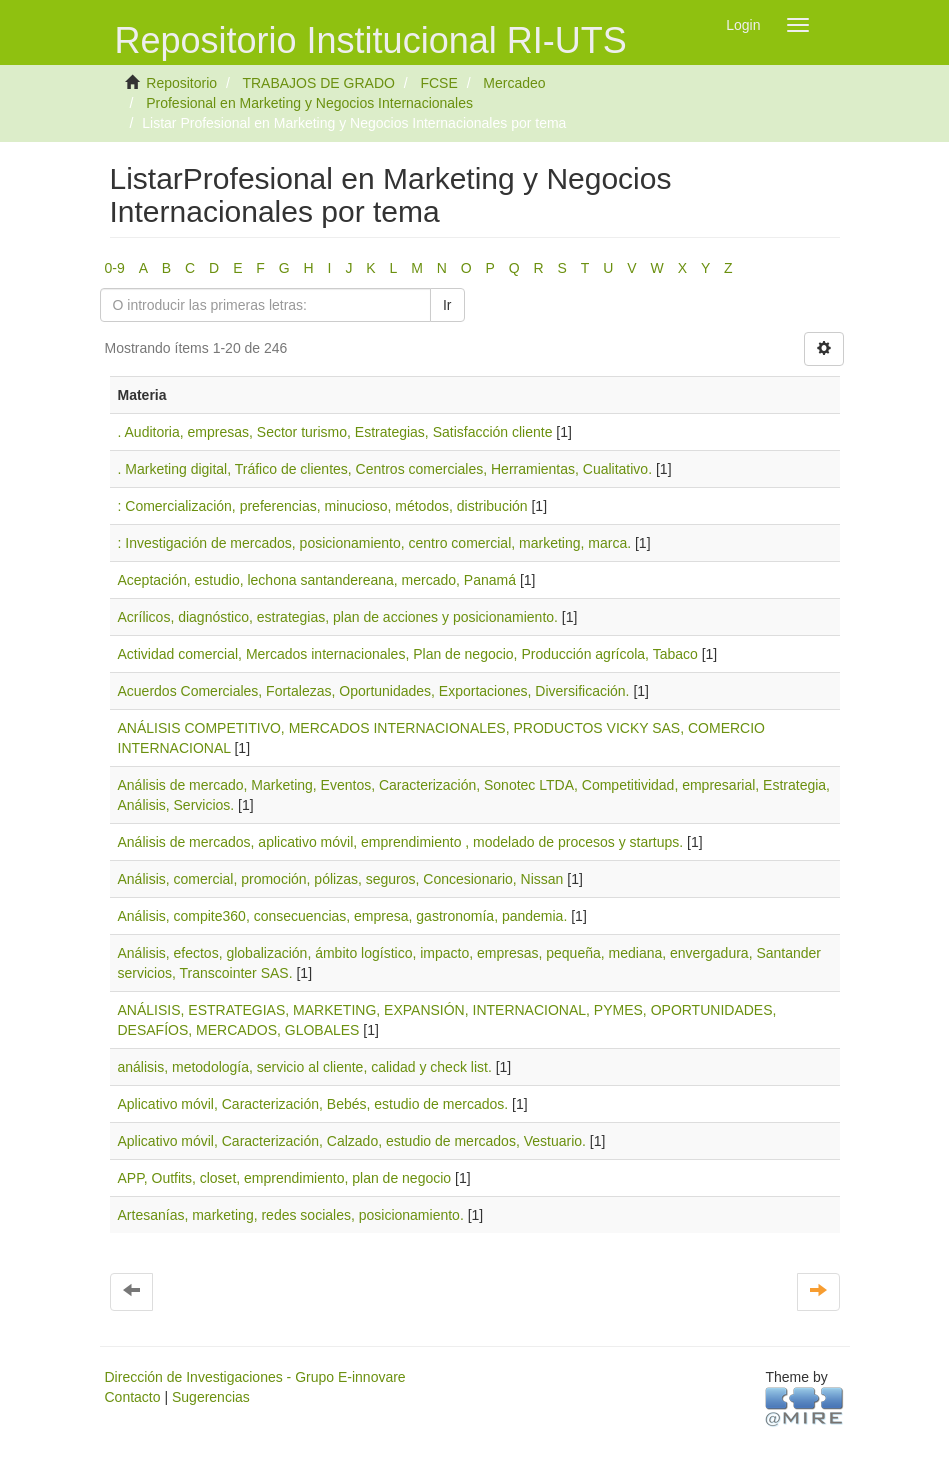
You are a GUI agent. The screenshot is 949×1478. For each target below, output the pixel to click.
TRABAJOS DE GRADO (318, 83)
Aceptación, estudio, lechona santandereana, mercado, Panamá (317, 580)
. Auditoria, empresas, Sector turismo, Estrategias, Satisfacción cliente (335, 432)
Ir (447, 305)
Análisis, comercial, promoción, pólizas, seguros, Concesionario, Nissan (341, 879)
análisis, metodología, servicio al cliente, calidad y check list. (305, 1067)
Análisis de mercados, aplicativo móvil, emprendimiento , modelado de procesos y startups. (401, 842)
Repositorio (181, 83)
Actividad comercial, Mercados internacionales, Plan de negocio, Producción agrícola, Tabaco (408, 654)
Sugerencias (211, 1397)
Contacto (133, 1397)
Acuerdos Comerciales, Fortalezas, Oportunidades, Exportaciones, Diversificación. (374, 691)
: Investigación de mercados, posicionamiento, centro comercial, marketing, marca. (375, 543)
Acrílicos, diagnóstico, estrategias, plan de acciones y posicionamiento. (338, 617)
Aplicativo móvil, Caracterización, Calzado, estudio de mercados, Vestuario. (352, 1141)
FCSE (438, 83)
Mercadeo (514, 83)
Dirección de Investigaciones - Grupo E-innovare (255, 1377)
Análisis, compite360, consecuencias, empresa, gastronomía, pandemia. (343, 916)
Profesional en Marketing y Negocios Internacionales (309, 103)
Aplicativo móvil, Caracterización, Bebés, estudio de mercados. (313, 1104)
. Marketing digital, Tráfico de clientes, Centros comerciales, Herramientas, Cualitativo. (385, 469)
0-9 (115, 268)
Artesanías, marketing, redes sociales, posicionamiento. (291, 1215)
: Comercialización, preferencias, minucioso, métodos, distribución (323, 506)
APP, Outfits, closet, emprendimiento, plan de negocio (285, 1178)
